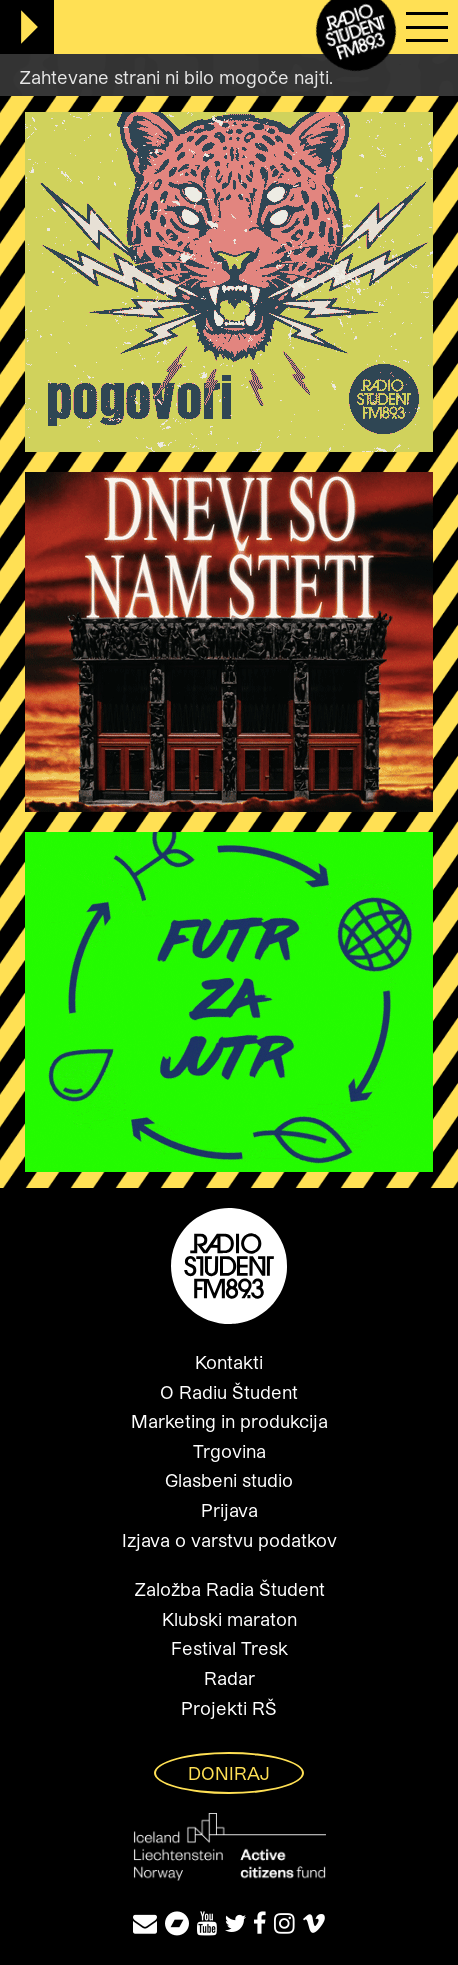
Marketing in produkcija (229, 1421)
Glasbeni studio (229, 1480)
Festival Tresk (229, 1648)
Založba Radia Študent (229, 1589)
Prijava (229, 1510)
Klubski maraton (229, 1619)
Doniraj (229, 1773)
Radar (229, 1678)
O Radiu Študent (229, 1392)
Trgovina (229, 1451)
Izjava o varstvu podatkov (229, 1540)
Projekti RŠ (229, 1708)
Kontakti (229, 1362)
